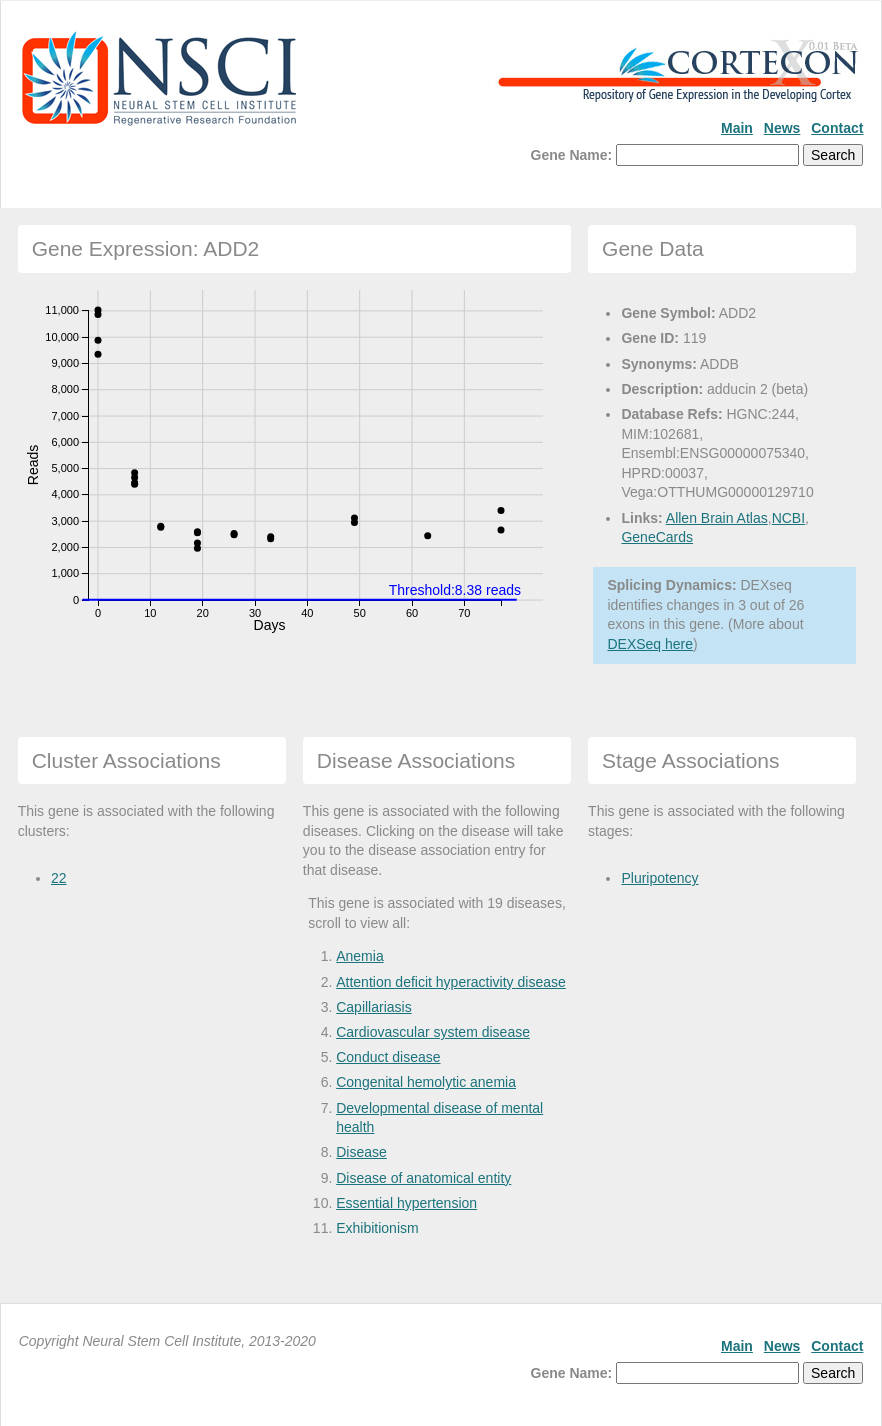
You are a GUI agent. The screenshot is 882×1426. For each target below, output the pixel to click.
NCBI (788, 518)
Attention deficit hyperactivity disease (451, 982)
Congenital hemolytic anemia (426, 1082)
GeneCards (657, 537)
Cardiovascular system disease (433, 1032)
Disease (361, 1152)
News (782, 128)
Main (737, 128)
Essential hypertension (406, 1203)
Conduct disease (388, 1057)
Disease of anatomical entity (423, 1178)
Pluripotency (659, 878)
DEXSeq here (650, 644)
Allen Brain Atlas (717, 518)
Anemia (359, 956)
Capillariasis (373, 1007)
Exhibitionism (377, 1228)
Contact (837, 128)
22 (59, 878)
